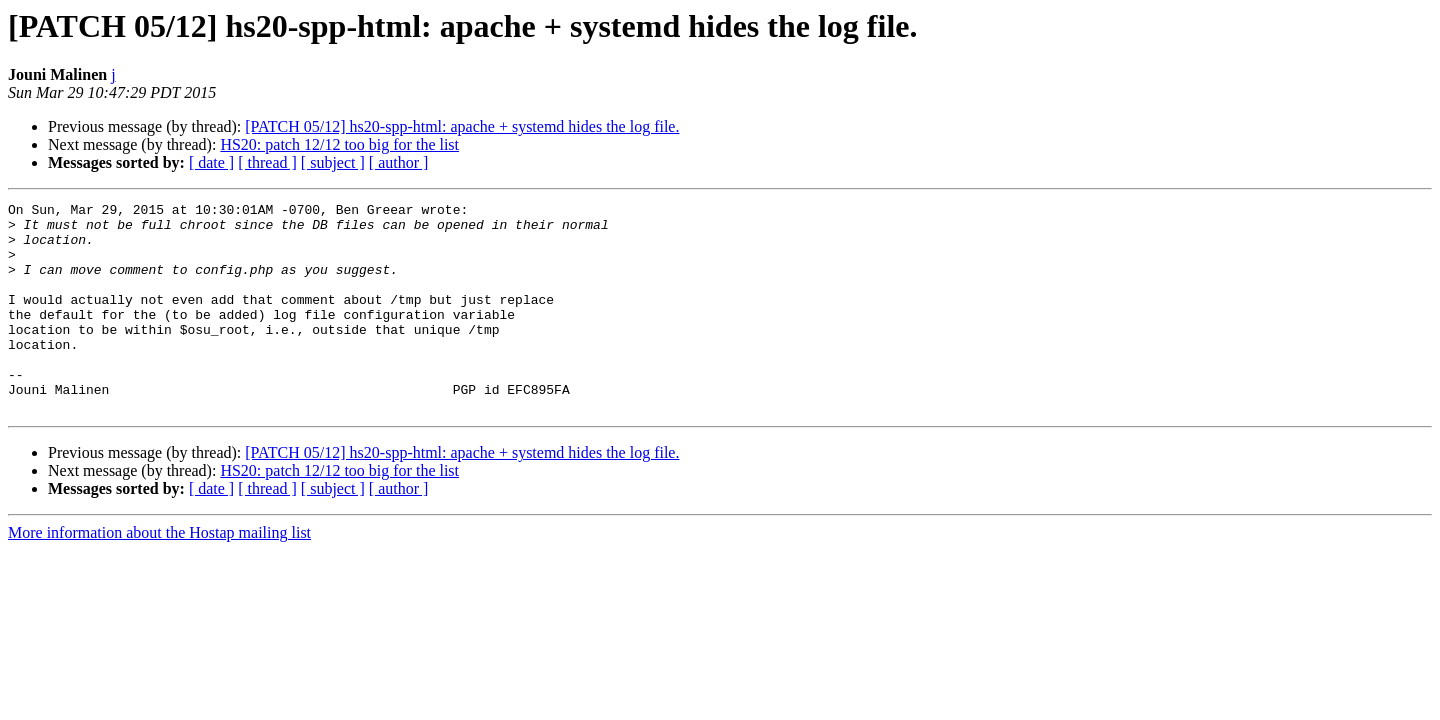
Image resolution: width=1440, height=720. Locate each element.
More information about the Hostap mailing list (159, 574)
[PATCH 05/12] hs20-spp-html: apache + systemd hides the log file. (462, 126)
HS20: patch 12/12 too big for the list (339, 144)
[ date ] (211, 162)
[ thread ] (267, 162)
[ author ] (399, 162)
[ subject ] (333, 162)
